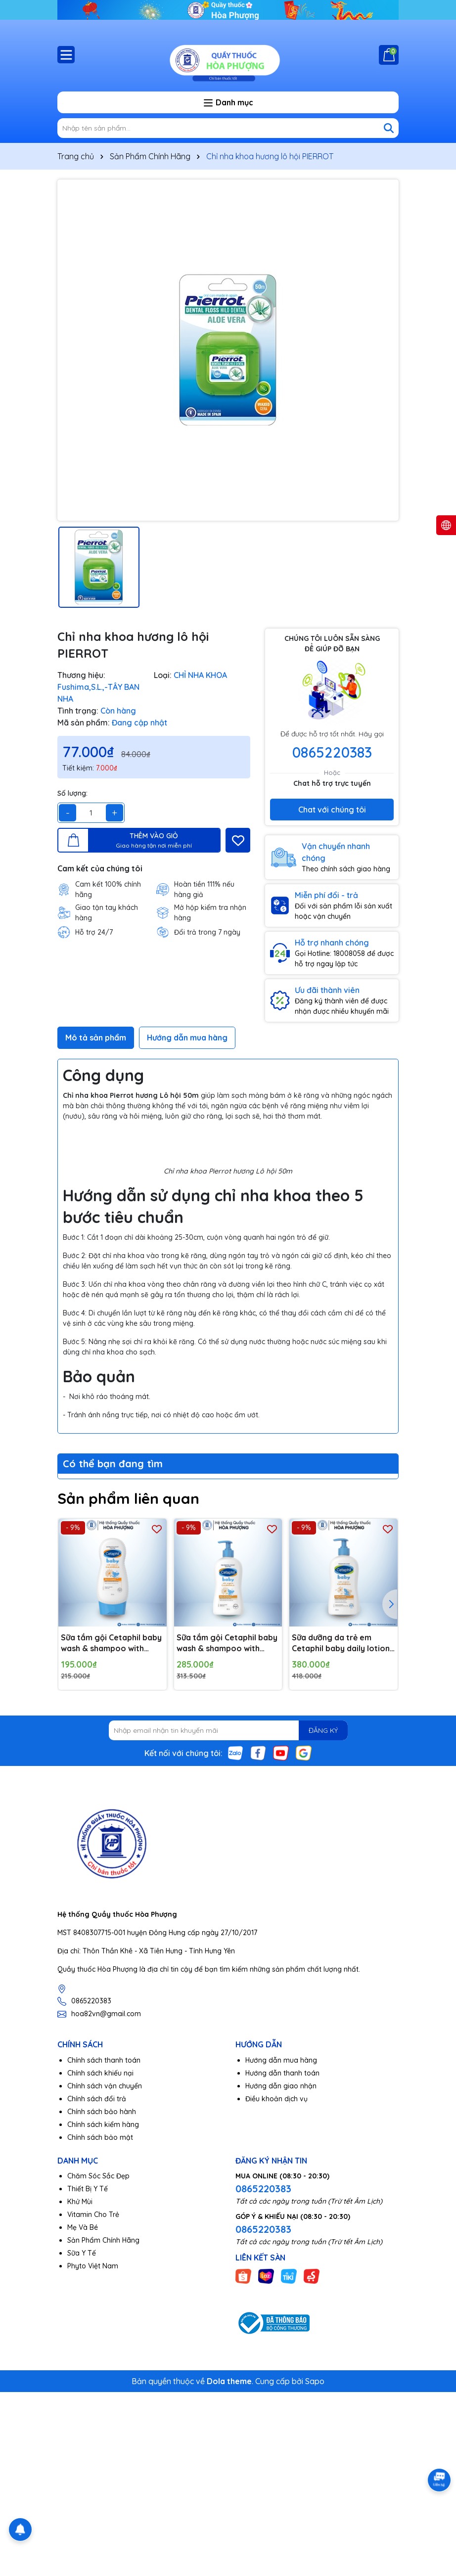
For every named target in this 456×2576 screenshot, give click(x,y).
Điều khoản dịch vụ (276, 2098)
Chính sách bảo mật (100, 2137)
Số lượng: (72, 793)
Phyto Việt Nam (92, 2265)
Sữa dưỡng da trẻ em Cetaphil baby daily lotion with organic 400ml (341, 1643)
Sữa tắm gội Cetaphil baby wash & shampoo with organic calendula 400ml (227, 1643)
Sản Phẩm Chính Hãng (103, 2240)
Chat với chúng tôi (332, 809)
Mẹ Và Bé (82, 2227)
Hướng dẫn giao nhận (281, 2085)
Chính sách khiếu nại (100, 2073)
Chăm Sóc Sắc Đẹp (98, 2175)
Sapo (314, 2381)
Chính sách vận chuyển (104, 2085)
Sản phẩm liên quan (128, 1498)
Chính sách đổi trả (96, 2098)
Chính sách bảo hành (101, 2111)
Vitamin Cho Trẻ (93, 2214)
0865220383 (332, 752)
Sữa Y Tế (81, 2253)
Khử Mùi (79, 2201)
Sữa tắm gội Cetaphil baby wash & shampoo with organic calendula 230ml (111, 1643)
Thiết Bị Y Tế (87, 2188)
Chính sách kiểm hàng (103, 2124)
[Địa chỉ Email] (228, 1730)
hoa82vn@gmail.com (106, 2013)
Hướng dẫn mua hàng (281, 2060)
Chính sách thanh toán (103, 2060)
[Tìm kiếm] (388, 128)
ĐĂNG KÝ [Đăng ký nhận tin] (323, 1730)
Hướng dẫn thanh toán (282, 2073)
